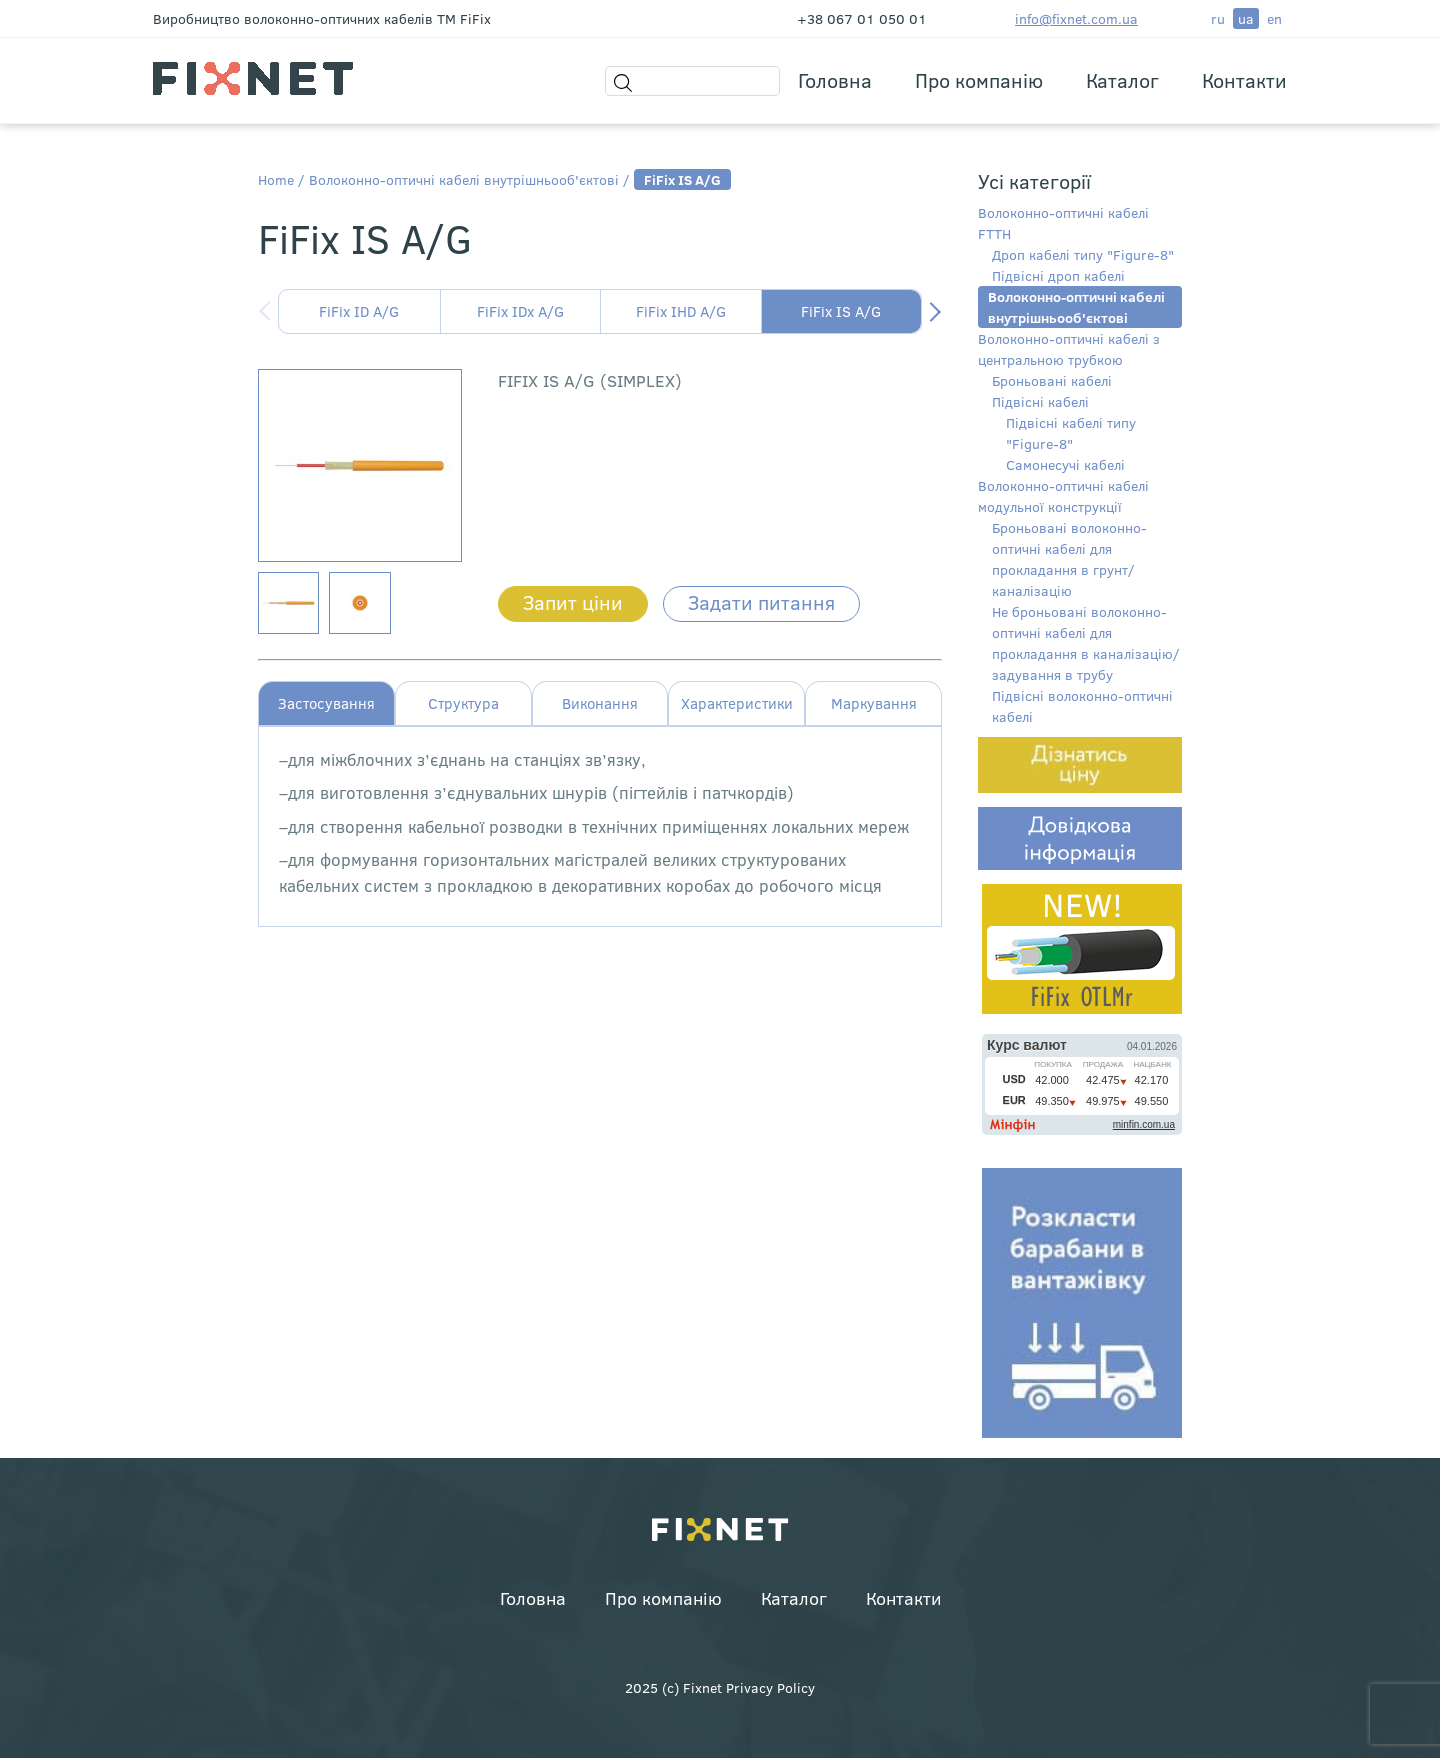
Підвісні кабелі (1040, 401)
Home (276, 179)
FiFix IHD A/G (681, 311)
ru (1218, 18)
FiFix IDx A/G (520, 311)
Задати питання (761, 601)
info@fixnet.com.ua (1076, 18)
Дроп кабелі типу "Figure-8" (1083, 254)
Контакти (1244, 79)
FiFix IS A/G (841, 311)
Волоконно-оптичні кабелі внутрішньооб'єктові (464, 179)
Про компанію (979, 79)
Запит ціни (573, 601)
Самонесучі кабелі (1065, 464)
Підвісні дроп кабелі (1058, 275)
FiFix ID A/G (359, 311)
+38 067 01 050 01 (862, 18)
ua (1246, 18)
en (1274, 18)
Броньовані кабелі (1052, 380)
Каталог (1122, 79)
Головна (835, 79)
